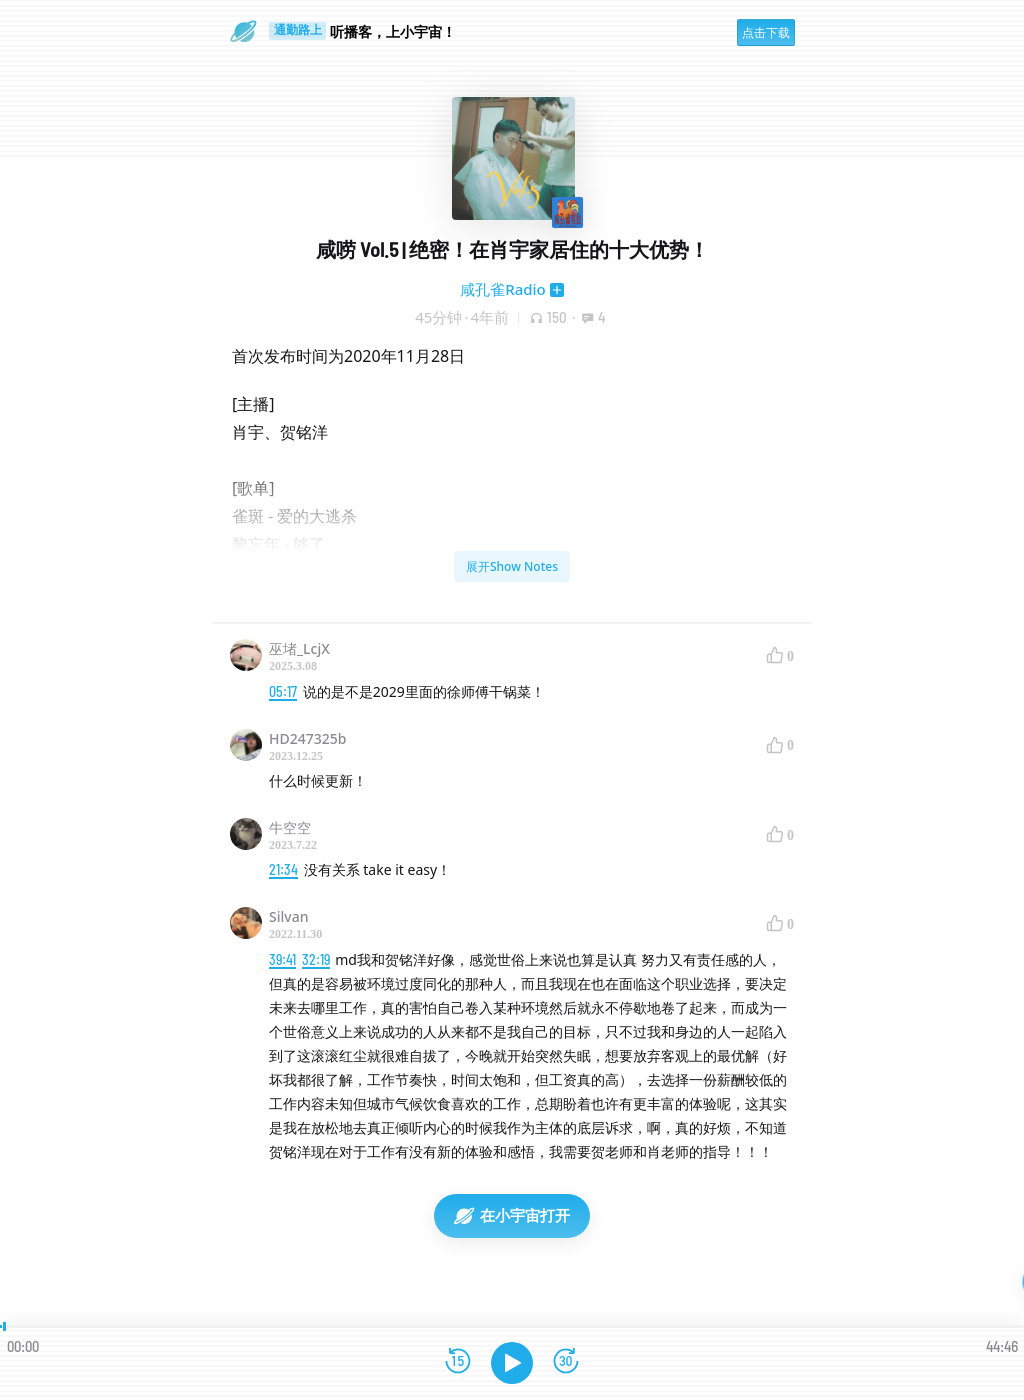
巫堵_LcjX (299, 648)
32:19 (316, 959)
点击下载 (766, 32)
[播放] (512, 1363)
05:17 (283, 691)
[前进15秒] (566, 1362)
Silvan (288, 916)
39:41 (282, 959)
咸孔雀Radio (503, 289)
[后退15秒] (458, 1362)
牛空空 (290, 827)
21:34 (283, 869)
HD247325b (307, 738)
